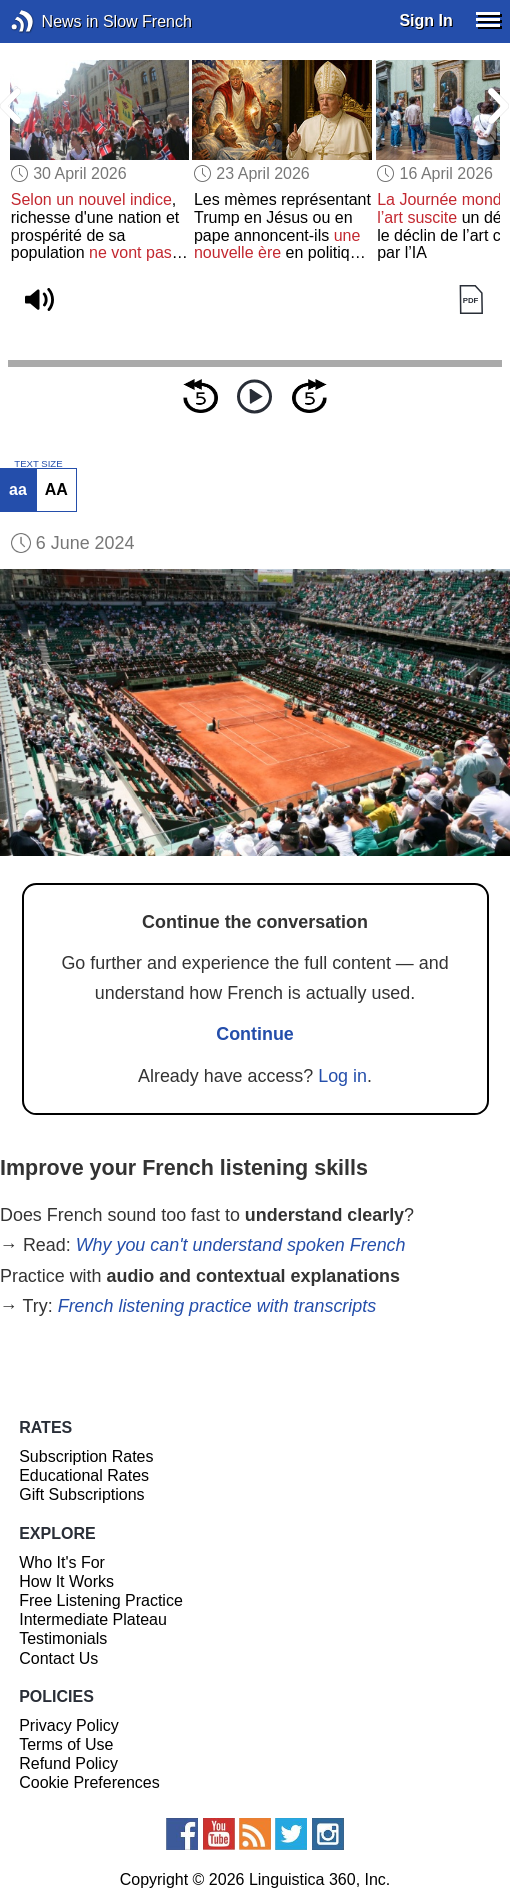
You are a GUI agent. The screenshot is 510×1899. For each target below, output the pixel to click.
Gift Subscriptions (81, 1494)
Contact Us (58, 1658)
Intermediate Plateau (93, 1619)
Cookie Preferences (89, 1782)
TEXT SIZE (38, 464)
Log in (342, 1076)
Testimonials (63, 1638)
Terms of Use (66, 1744)
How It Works (66, 1581)
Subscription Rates (86, 1456)
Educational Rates (84, 1475)
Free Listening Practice (101, 1600)
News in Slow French (52, 21)
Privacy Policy (69, 1725)
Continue (255, 1034)
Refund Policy (68, 1763)
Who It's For (62, 1562)
